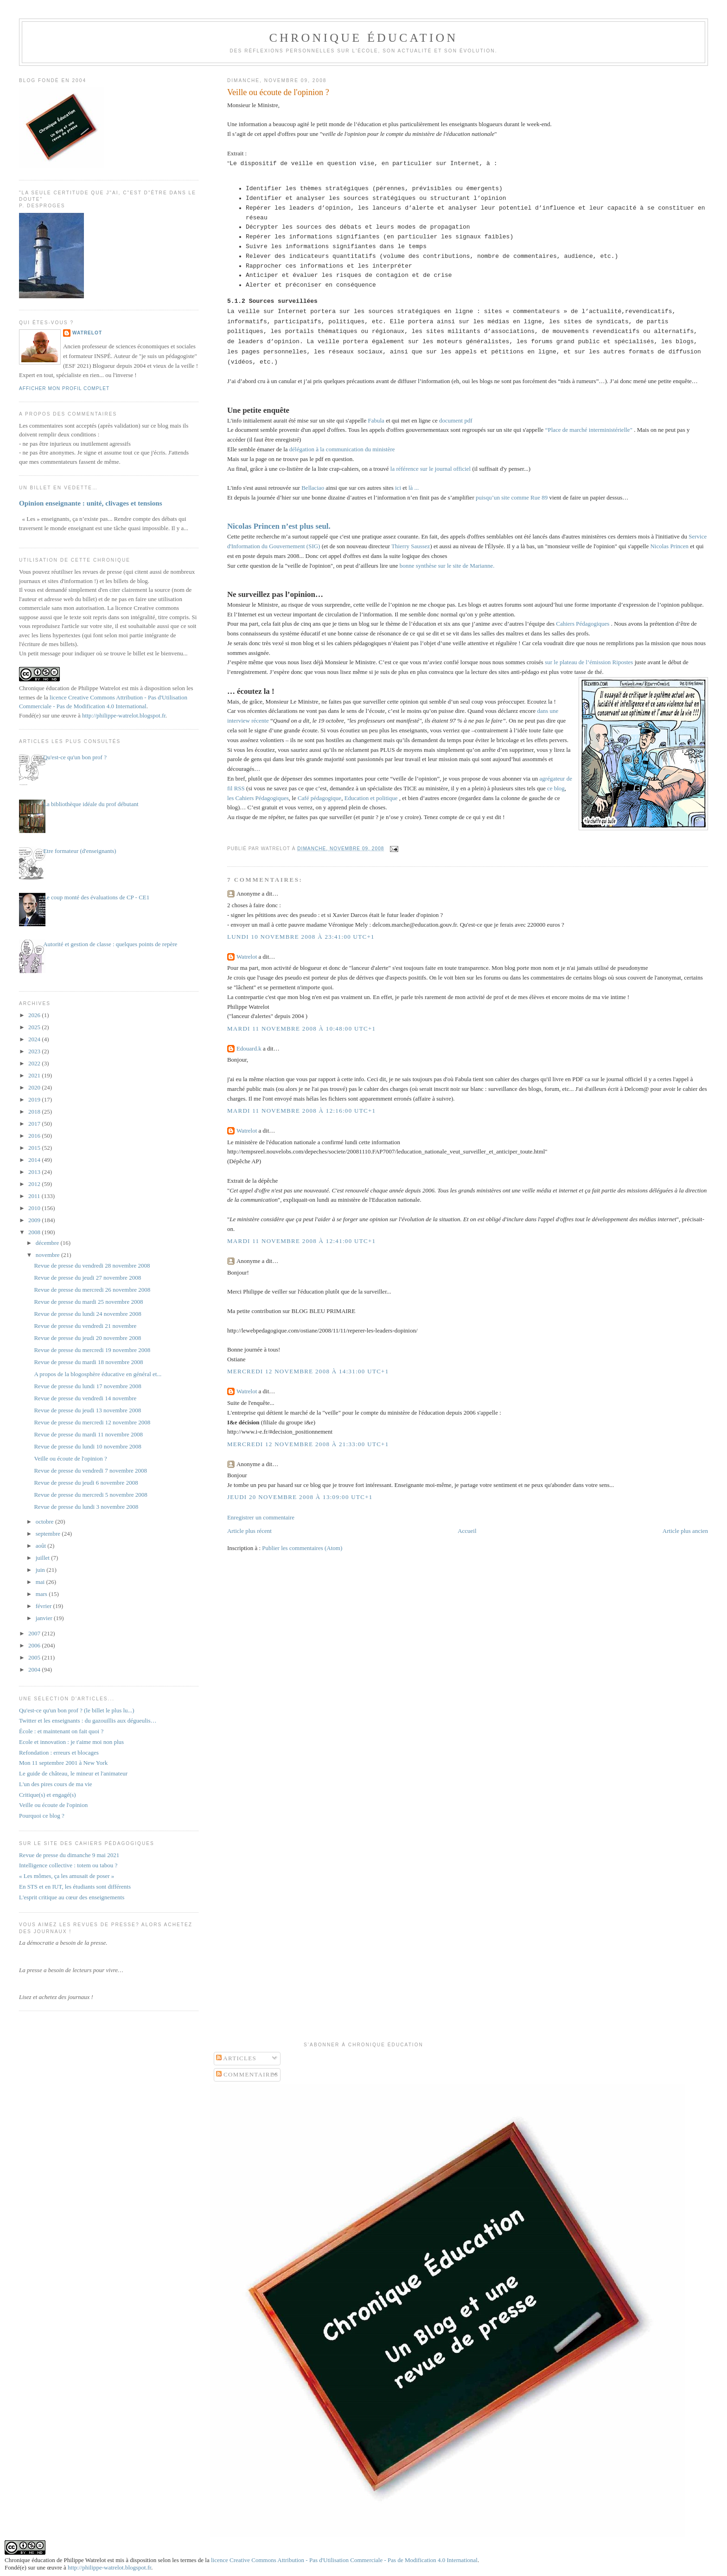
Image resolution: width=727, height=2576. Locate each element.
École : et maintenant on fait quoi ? (61, 1731)
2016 (35, 1135)
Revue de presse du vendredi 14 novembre (85, 1398)
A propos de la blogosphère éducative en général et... (97, 1374)
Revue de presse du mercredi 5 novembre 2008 (90, 1494)
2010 (35, 1208)
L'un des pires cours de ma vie (55, 1784)
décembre (48, 1242)
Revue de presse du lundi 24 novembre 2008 (87, 1313)
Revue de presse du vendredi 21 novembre (85, 1325)
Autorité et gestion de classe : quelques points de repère (110, 944)
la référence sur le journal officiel (430, 468)
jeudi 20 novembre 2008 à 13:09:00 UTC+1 (300, 1496)
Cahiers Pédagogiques (582, 623)
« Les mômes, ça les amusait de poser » (66, 1875)
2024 (35, 1039)
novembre (48, 1254)
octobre (45, 1521)
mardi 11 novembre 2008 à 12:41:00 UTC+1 (301, 1240)
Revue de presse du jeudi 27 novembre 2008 (87, 1277)
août (42, 1545)
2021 (35, 1075)
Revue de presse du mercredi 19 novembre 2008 (92, 1349)
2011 (35, 1195)
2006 (35, 1645)
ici (398, 487)
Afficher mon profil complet (64, 388)
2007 (35, 1633)
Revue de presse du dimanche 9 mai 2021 (69, 1855)
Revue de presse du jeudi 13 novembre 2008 (87, 1410)
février (44, 1605)
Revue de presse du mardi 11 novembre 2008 (88, 1434)
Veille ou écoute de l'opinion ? (278, 92)
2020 (35, 1087)
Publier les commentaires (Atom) (302, 1547)
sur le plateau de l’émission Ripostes (589, 662)
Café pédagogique (319, 798)
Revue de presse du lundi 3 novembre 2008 (86, 1506)
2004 (35, 1669)
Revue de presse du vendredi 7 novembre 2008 (90, 1470)
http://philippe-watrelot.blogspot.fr (124, 715)
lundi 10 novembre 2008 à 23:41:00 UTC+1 (301, 936)
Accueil (467, 1530)
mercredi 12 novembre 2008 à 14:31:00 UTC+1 (308, 1371)
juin (41, 1569)
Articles (236, 2058)
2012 (35, 1183)
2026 (35, 1015)
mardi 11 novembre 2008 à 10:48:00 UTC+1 (301, 1028)
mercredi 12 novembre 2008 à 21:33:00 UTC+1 (308, 1444)
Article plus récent (249, 1530)
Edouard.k (248, 1048)
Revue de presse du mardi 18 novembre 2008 (88, 1361)
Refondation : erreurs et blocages (59, 1752)
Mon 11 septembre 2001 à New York (63, 1762)
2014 (35, 1159)
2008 (35, 1232)
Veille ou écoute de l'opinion (53, 1804)
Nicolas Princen (669, 546)
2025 (35, 1027)
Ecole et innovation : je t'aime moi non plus (71, 1741)
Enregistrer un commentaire (260, 1517)
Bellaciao (312, 487)
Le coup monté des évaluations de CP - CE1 (96, 897)
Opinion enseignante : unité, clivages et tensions (90, 503)
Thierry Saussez (410, 546)
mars (42, 1593)
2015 (35, 1147)
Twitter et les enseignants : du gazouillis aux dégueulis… (88, 1720)
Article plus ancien (685, 1530)
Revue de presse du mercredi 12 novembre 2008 (92, 1422)
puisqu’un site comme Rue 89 (511, 497)
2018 (35, 1111)
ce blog (555, 788)
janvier (45, 1618)
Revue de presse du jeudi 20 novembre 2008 (87, 1337)
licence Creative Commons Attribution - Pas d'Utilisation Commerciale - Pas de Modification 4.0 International (344, 2560)
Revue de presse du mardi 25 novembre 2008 (88, 1301)
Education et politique (371, 798)
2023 (35, 1051)
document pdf (455, 420)
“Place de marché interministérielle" (588, 429)
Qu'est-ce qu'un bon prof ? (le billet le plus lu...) (76, 1710)
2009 (35, 1220)
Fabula (377, 420)
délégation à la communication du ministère (342, 449)
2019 (35, 1099)
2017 (35, 1123)
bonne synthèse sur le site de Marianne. (447, 565)
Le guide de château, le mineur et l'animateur (73, 1773)
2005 (35, 1657)
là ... (413, 487)
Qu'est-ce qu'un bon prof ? (75, 757)
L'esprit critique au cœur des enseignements (71, 1897)
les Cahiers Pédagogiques (258, 798)
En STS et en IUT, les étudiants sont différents (75, 1886)
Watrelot (246, 956)
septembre (49, 1533)
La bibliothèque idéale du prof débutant (90, 804)
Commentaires (247, 2074)
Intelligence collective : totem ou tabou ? (68, 1865)
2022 (35, 1063)
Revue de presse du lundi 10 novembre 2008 (87, 1446)
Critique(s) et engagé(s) (47, 1794)
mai (41, 1581)
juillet (43, 1557)
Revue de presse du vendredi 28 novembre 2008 (92, 1265)
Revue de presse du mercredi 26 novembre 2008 (92, 1289)
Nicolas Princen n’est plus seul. (279, 526)
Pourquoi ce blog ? (41, 1815)
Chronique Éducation (363, 38)
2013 (35, 1171)
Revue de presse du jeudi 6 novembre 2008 (86, 1482)
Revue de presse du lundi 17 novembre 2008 (87, 1386)
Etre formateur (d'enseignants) (79, 850)
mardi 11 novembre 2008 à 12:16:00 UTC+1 (301, 1110)
